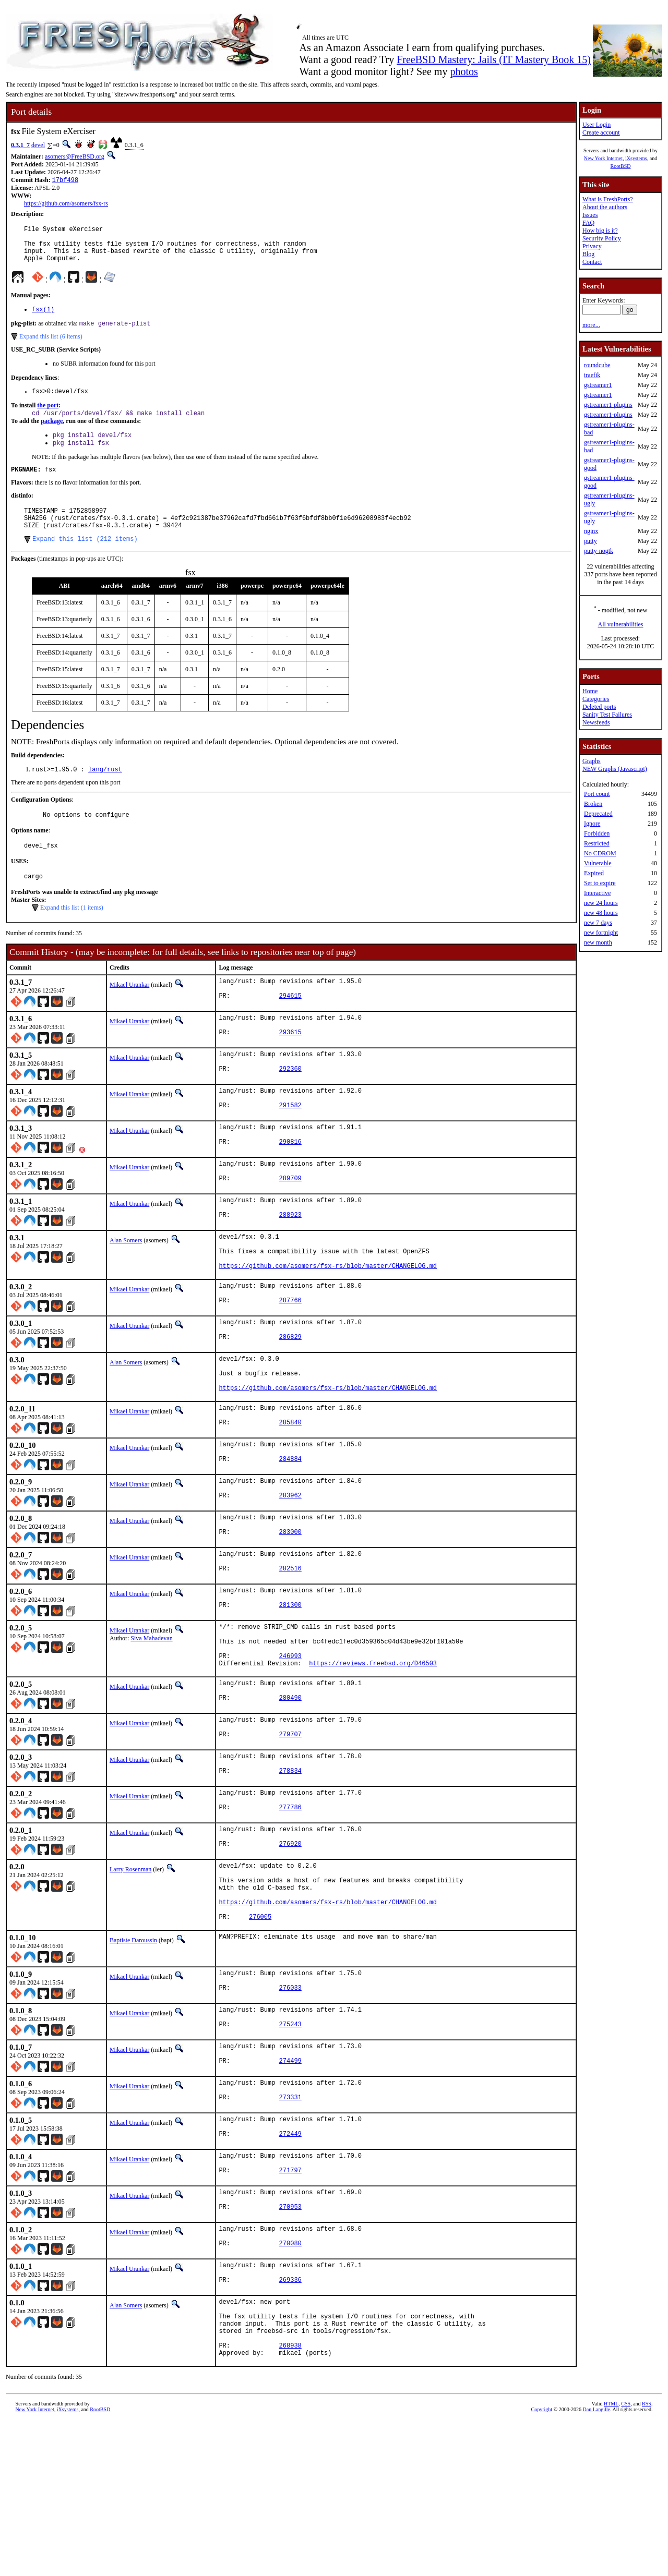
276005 (260, 2035)
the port (47, 417)
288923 (290, 1264)
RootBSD (621, 166)
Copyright (542, 2564)
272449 (290, 2267)
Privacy (592, 246)
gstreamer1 (598, 385)
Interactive (597, 893)
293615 (290, 1068)
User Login (596, 124)
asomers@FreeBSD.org (74, 156)
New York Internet (603, 158)
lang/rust (105, 793)
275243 (290, 2150)
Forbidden (597, 833)
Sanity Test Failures (607, 714)
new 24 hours (601, 902)
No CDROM (600, 853)
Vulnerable (598, 863)
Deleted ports (599, 706)
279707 (290, 1834)
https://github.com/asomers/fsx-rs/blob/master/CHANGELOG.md (328, 1320)
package (52, 434)
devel (38, 145)
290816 (290, 1185)
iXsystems (636, 158)
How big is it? (600, 230)
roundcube (597, 365)
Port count (597, 793)
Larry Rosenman (130, 1975)
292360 (290, 1107)
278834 (290, 1873)
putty (590, 541)
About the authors (604, 207)
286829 (290, 1399)
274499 (290, 2189)
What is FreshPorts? (607, 199)
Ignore (592, 823)
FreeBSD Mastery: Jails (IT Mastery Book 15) (494, 59)
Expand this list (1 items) (71, 936)
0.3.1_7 (20, 145)
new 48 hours (601, 912)
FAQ (588, 222)
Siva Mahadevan (151, 1722)
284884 (290, 1534)
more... (591, 325)
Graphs (591, 761)
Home (590, 691)
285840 (290, 1495)
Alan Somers (126, 1287)
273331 (290, 2228)
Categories (595, 699)
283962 (290, 1573)
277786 (290, 1912)
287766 (290, 1360)
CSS (625, 2558)
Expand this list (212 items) (85, 562)
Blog (588, 254)
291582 (290, 1146)
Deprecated (598, 813)
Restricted (597, 843)
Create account (601, 132)
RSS (646, 2558)
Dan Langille (596, 2564)
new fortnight (601, 932)
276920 (290, 1952)
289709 (290, 1224)
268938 (290, 2498)
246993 (290, 1747)
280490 (290, 1795)
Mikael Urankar (129, 1014)
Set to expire (600, 883)
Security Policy (601, 238)
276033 (290, 2111)
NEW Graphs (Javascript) (614, 768)
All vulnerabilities (620, 624)
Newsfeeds (596, 722)
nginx (591, 531)
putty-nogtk (598, 550)
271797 (290, 2306)
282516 (290, 1651)
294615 (290, 1029)
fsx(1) (43, 319)
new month (598, 942)
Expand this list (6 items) (50, 347)
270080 (290, 2384)
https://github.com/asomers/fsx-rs (66, 204)
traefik (592, 375)
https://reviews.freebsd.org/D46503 (373, 1756)
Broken (593, 803)
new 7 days (598, 922)
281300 (290, 1690)
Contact (592, 261)
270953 (290, 2345)
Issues (590, 215)
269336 (290, 2424)
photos (464, 71)
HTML (611, 2558)
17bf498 (65, 180)
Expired (594, 873)
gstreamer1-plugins (608, 404)
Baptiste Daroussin (133, 2059)
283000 (290, 1612)
